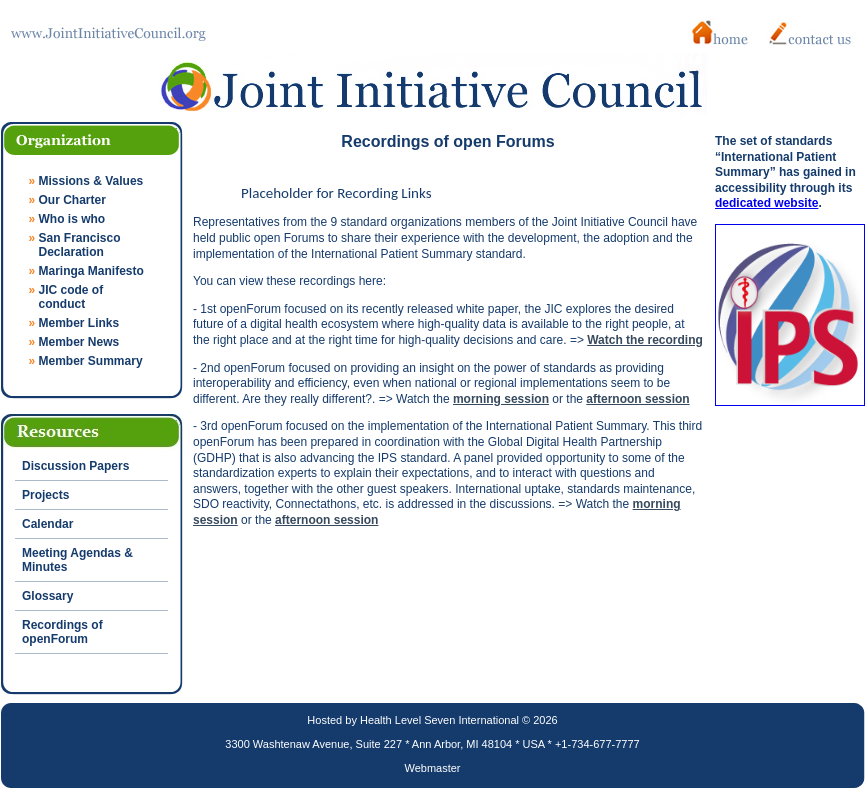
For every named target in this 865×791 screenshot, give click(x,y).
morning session (501, 399)
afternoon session (637, 399)
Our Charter (72, 200)
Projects (45, 495)
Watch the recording (645, 340)
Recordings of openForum (62, 632)
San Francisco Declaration (75, 245)
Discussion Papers (75, 466)
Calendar (47, 524)
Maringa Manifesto (91, 271)
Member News (79, 342)
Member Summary (91, 361)
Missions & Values (91, 181)
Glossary (47, 596)
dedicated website (766, 203)
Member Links (79, 323)
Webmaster (432, 768)
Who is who (72, 219)
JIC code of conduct (66, 297)
